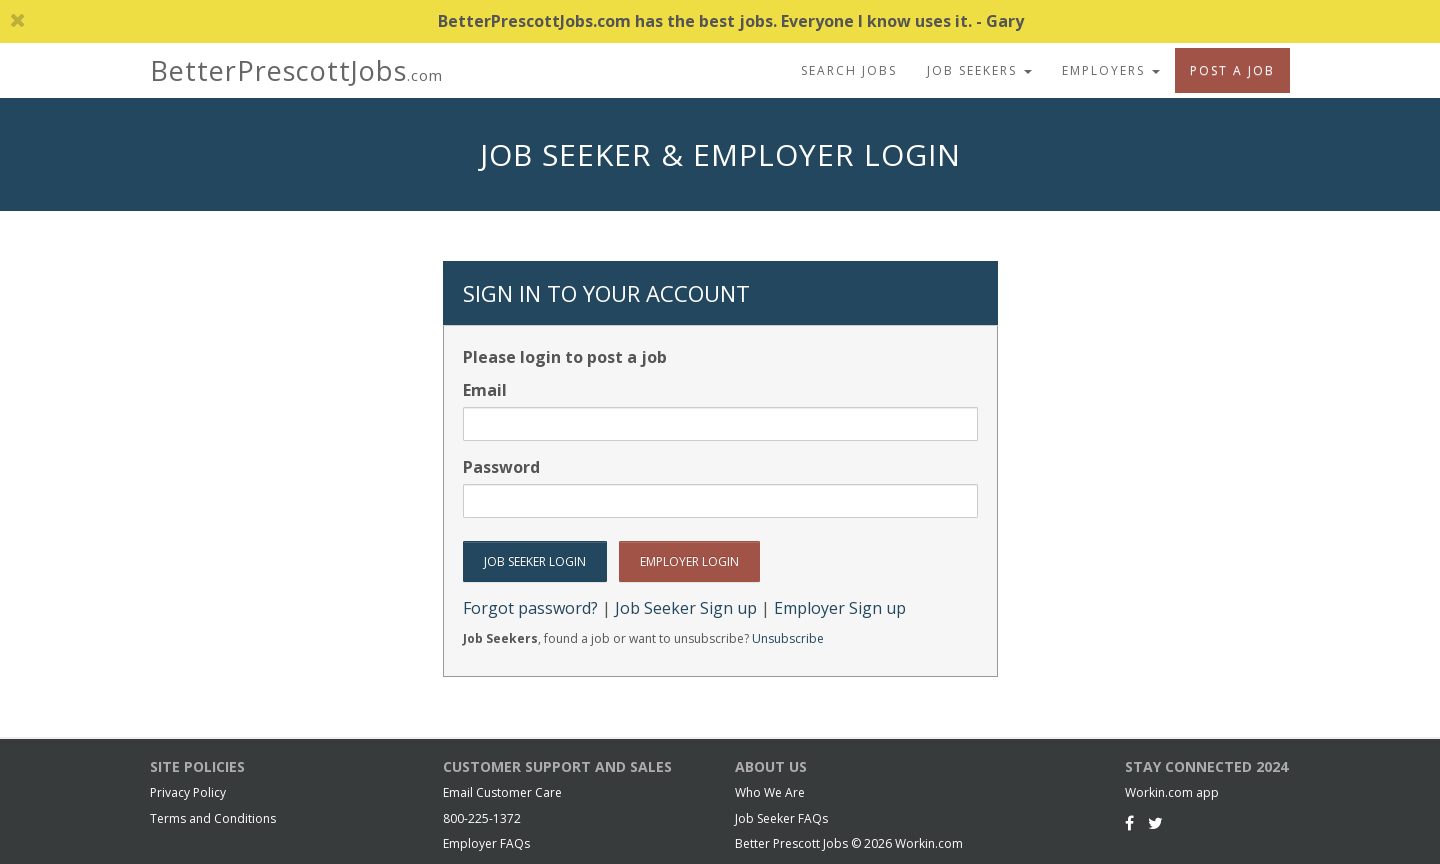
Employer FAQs (486, 843)
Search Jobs (849, 70)
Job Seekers (979, 70)
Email (485, 390)
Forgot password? (530, 608)
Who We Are (770, 792)
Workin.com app (1172, 792)
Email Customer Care (502, 792)
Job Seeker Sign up (686, 608)
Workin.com (929, 843)
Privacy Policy (188, 792)
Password (501, 467)
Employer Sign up (840, 608)
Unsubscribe (788, 638)
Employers (1111, 70)
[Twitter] (1155, 823)
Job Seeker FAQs (781, 818)
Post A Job (1232, 70)
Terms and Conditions (213, 818)
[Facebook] (1129, 823)
